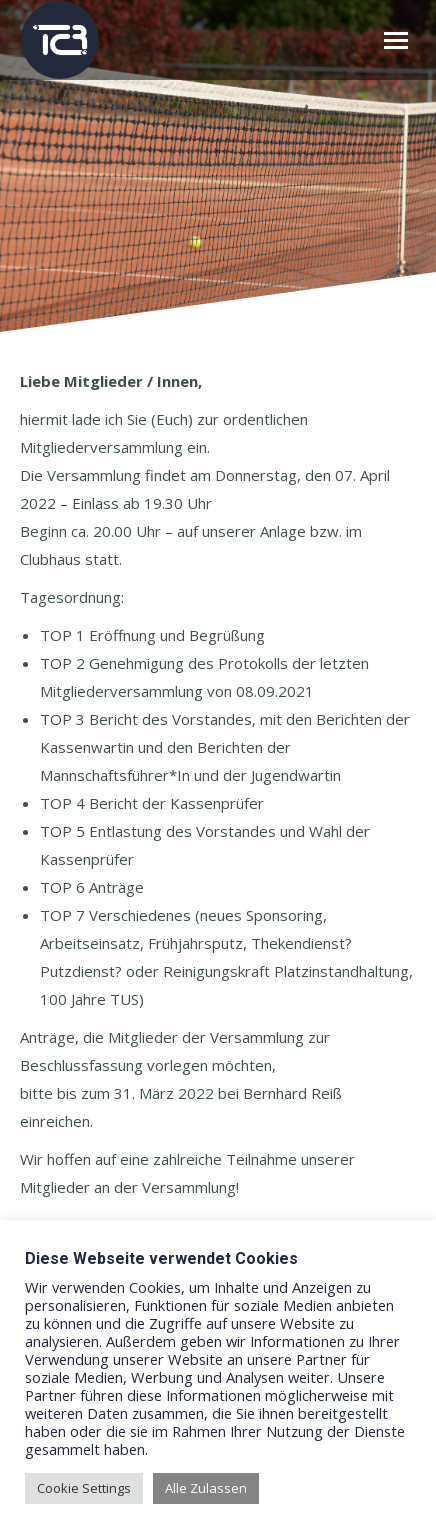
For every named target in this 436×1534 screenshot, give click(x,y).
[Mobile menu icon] (396, 40)
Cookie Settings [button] (84, 1488)
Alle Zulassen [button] (206, 1488)
